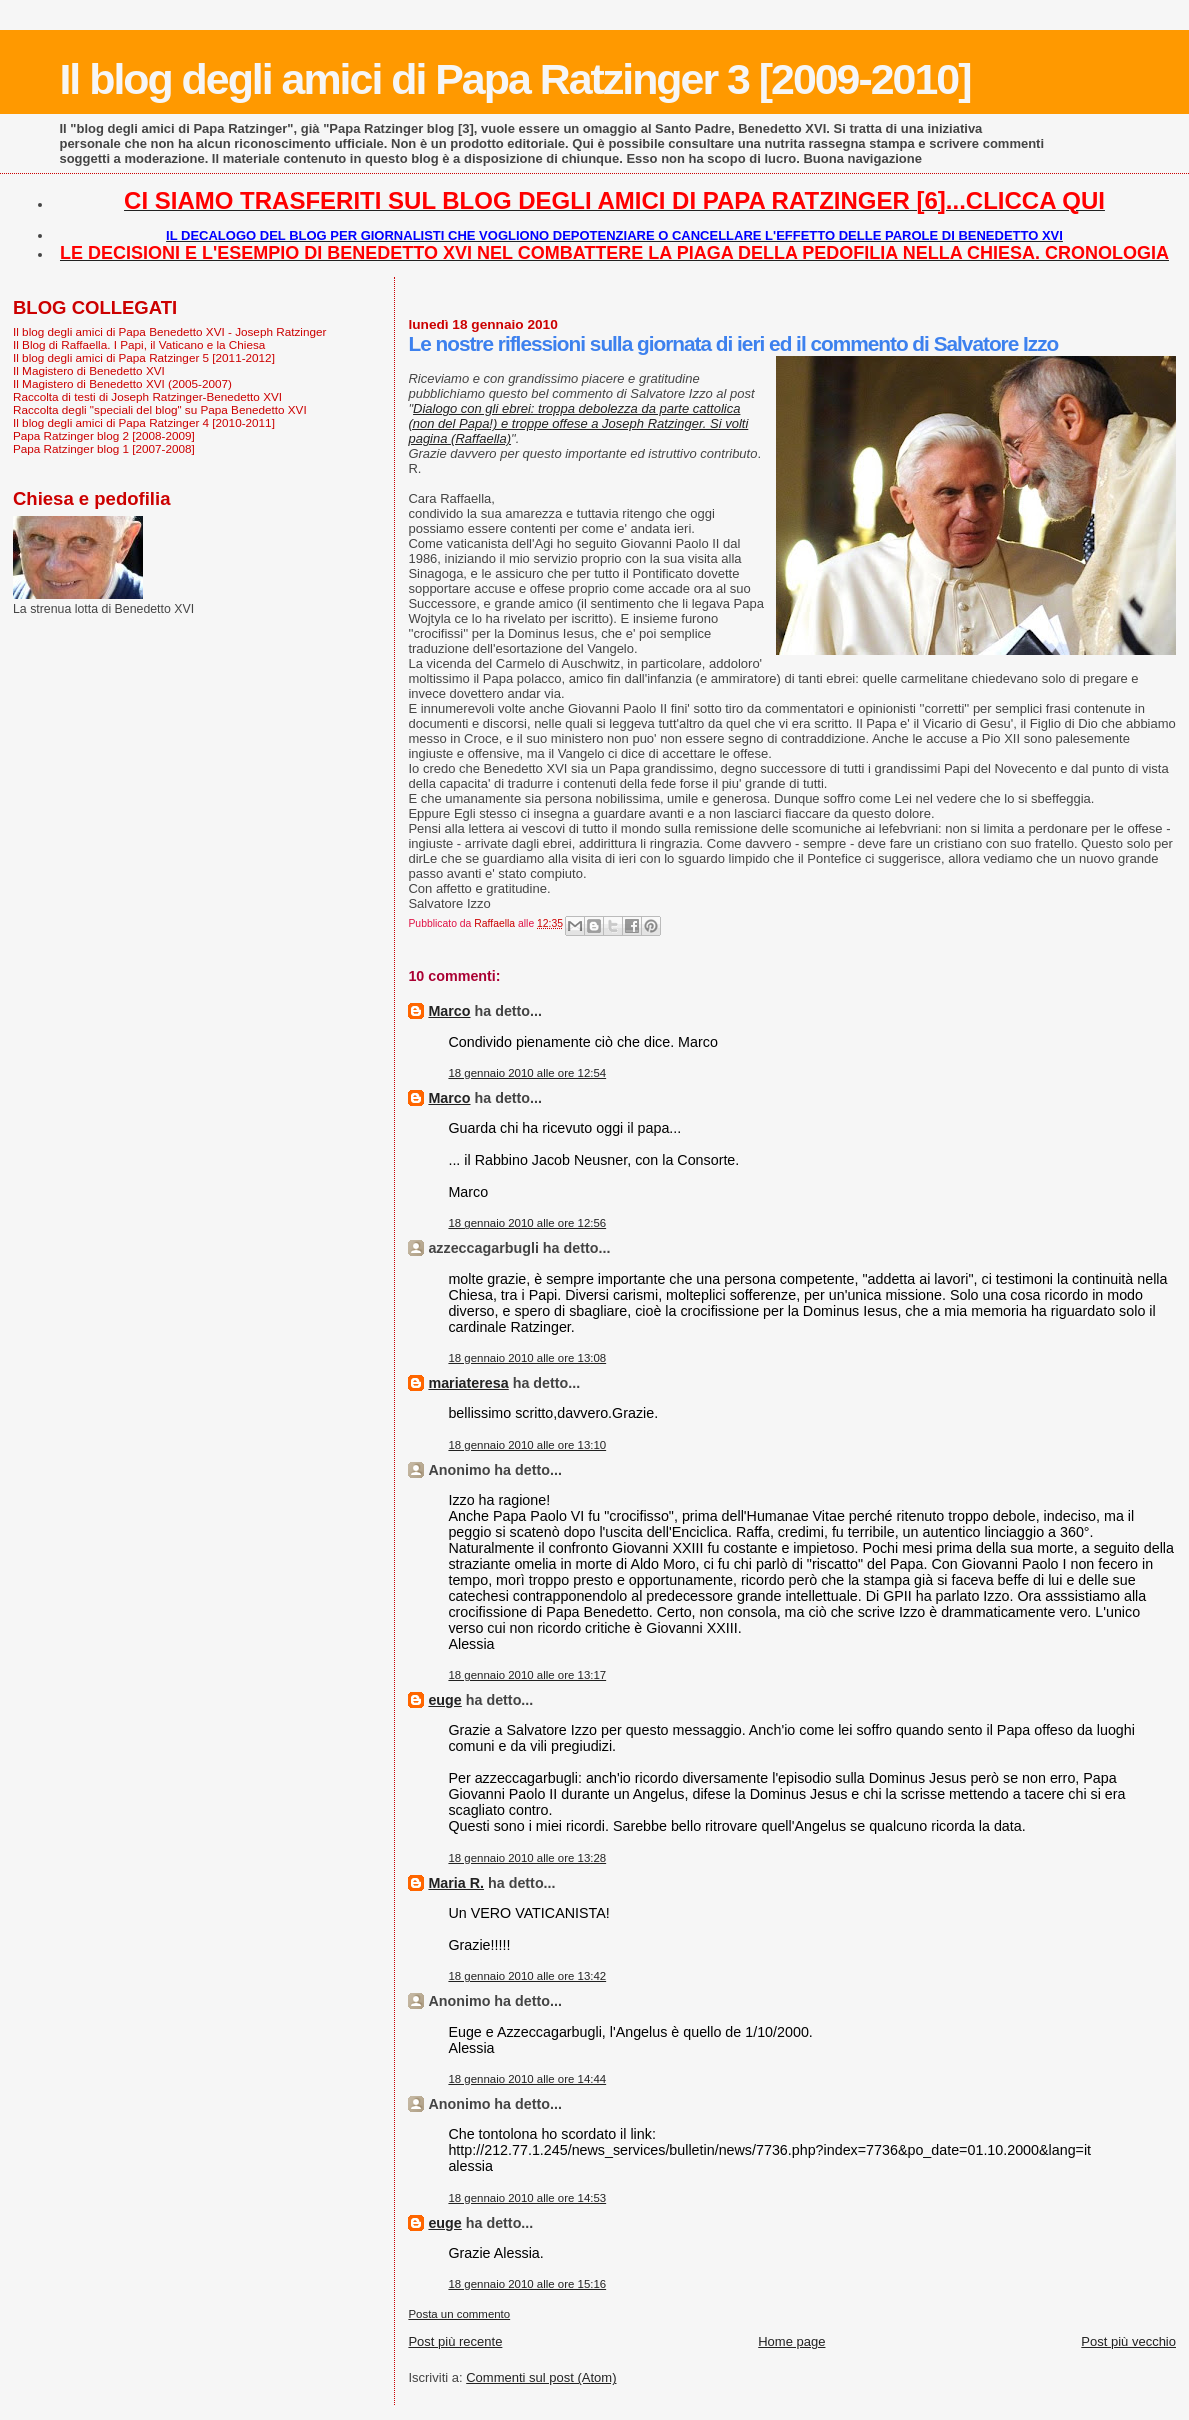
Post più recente (455, 2341)
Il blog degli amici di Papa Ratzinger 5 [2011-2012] (144, 357)
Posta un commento (459, 2314)
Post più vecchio (1128, 2341)
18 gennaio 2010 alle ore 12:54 (527, 1073)
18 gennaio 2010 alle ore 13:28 (527, 1858)
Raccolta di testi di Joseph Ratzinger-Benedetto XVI (147, 396)
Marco (449, 1011)
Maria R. (456, 1883)
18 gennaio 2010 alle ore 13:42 (527, 1976)
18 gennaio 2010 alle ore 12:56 (527, 1223)
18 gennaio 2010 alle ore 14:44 (527, 2079)
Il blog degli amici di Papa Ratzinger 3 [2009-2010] (514, 79)
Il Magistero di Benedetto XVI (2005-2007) (122, 383)
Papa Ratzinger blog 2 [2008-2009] (104, 435)
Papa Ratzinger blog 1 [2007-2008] (104, 448)
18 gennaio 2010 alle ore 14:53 (527, 2198)
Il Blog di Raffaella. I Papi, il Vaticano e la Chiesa (139, 344)
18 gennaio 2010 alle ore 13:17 (527, 1675)
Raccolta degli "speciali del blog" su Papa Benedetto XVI (160, 409)
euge (444, 1700)
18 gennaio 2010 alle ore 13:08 (527, 1358)
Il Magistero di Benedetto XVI (89, 370)
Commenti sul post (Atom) (541, 2377)
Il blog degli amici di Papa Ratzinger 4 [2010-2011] (144, 422)
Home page (791, 2341)
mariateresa (468, 1383)
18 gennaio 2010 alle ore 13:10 (527, 1445)
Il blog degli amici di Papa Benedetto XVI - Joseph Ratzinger (169, 331)
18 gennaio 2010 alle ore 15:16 (527, 2284)
